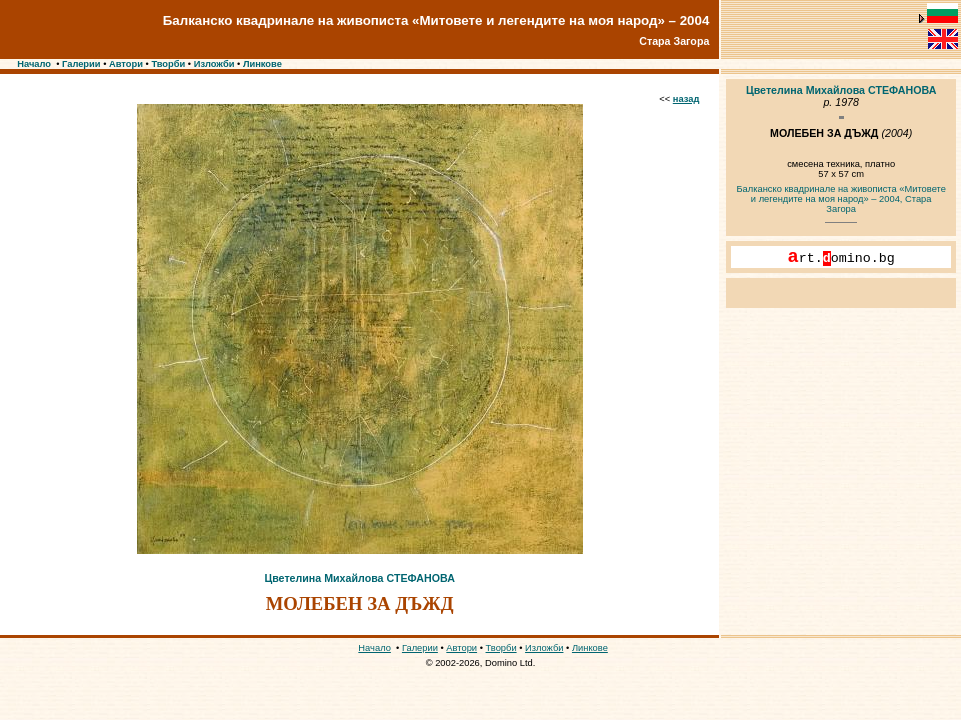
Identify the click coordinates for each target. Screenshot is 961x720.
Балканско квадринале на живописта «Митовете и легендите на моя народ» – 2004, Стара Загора (840, 199)
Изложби (214, 64)
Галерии (81, 64)
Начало (34, 64)
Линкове (262, 64)
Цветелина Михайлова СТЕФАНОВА (359, 578)
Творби (168, 64)
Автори (126, 64)
